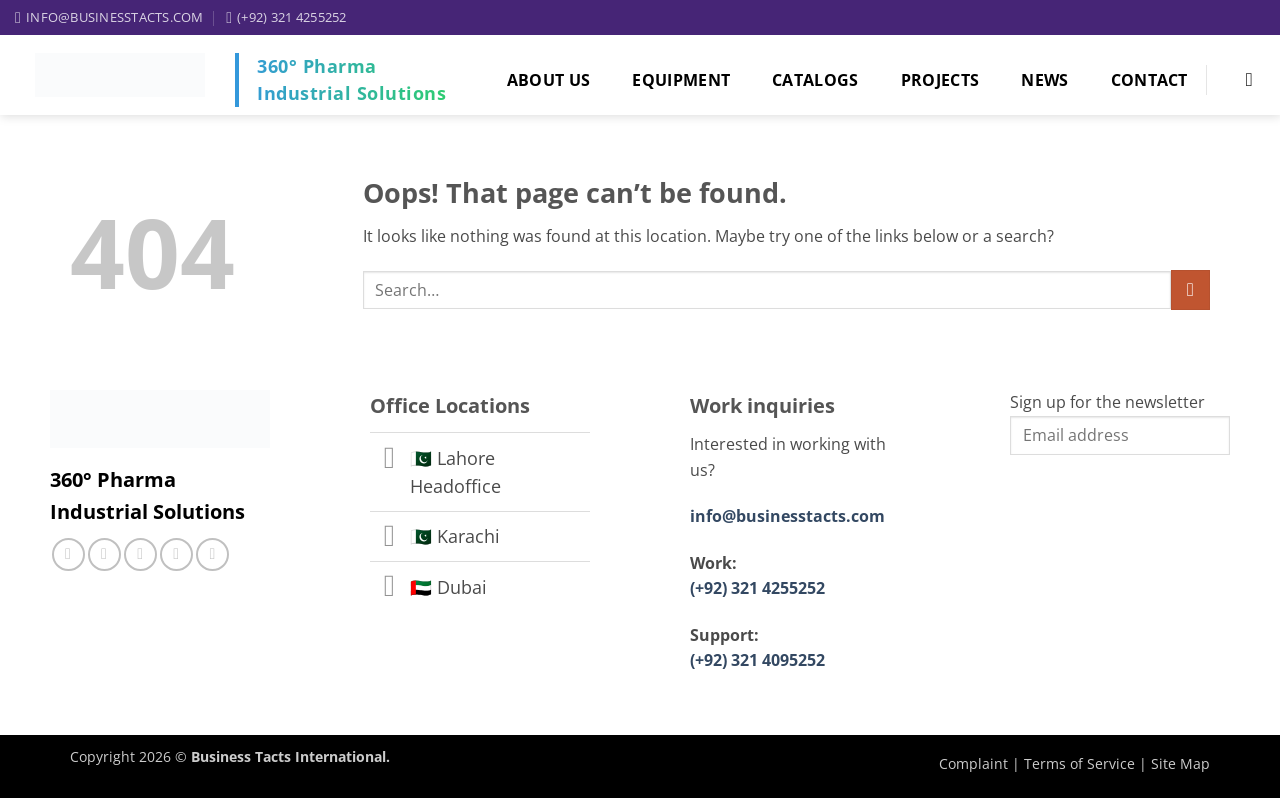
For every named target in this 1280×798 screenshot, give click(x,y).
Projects (940, 80)
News (1044, 80)
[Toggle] (389, 459)
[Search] (1245, 79)
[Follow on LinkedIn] (176, 554)
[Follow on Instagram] (104, 554)
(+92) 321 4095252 (757, 660)
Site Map (1180, 763)
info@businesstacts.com (787, 516)
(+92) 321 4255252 (757, 588)
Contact (1149, 80)
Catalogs (815, 80)
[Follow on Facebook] (68, 554)
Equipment (681, 80)
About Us (549, 80)
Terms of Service (1079, 763)
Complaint (973, 763)
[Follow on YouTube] (212, 554)
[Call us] (140, 554)
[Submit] (1190, 289)
